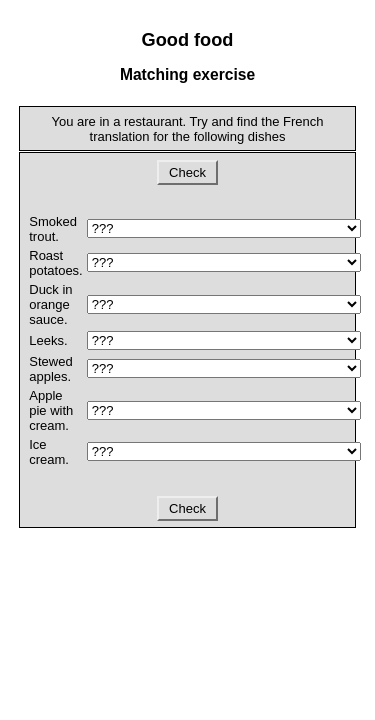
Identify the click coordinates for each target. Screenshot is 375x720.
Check (187, 172)
